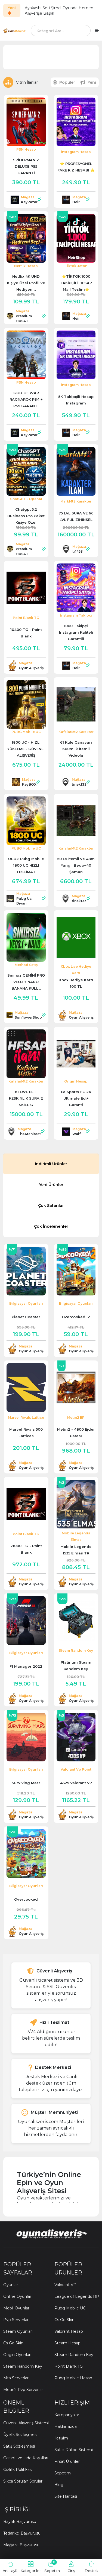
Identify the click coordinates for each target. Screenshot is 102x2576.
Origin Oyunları (17, 2354)
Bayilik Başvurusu (19, 2521)
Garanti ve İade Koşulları (25, 2457)
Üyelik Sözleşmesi (20, 2434)
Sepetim (62, 2473)
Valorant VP (65, 2284)
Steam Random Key (22, 2366)
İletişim (61, 2438)
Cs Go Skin (13, 2343)
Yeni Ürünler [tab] (51, 1184)
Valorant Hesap (68, 2331)
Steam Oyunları (18, 2331)
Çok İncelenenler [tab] (51, 1226)
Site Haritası (65, 2496)
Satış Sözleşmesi (19, 2446)
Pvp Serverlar (16, 2319)
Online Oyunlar (17, 2296)
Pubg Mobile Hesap (73, 2378)
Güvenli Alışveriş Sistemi (26, 2423)
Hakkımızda (65, 2426)
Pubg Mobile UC (70, 2308)
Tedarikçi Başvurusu (22, 2533)
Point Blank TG (68, 2366)
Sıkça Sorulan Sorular (22, 2481)
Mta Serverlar (16, 2378)
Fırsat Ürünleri (67, 2461)
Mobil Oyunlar (16, 2308)
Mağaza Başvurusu (21, 2544)
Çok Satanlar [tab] (51, 1205)
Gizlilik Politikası (17, 2469)
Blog (58, 2484)
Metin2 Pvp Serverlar (23, 2389)
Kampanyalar (66, 2414)
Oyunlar (10, 2284)
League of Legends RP (76, 2296)
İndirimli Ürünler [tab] (51, 1163)
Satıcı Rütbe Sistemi (73, 2449)
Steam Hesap (67, 2343)
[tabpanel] (51, 1590)
